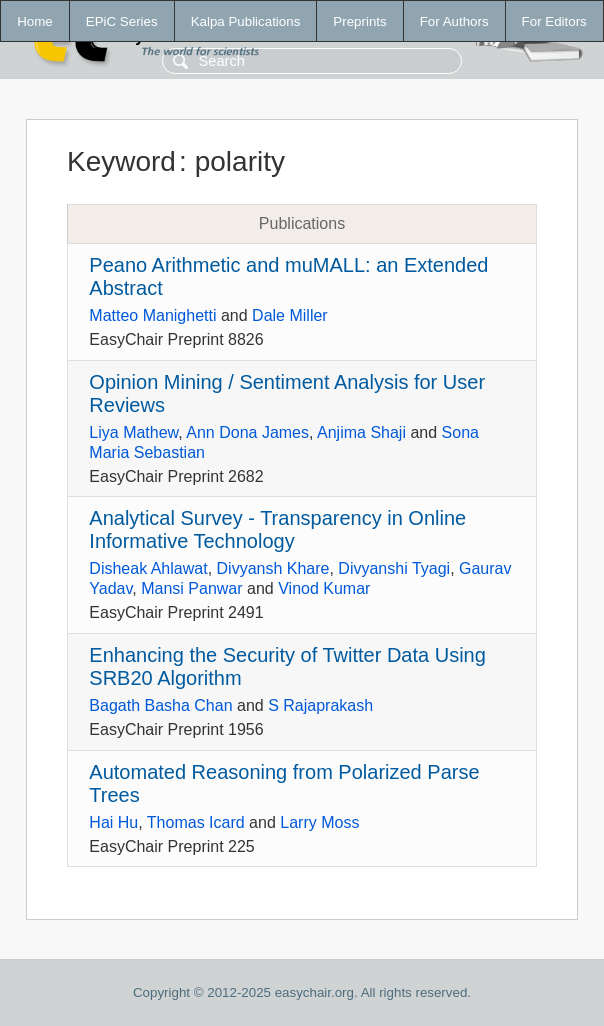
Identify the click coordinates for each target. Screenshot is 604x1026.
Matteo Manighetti (152, 315)
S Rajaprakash (320, 705)
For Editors (554, 21)
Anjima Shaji (361, 432)
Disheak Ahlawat (148, 568)
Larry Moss (319, 822)
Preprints (359, 21)
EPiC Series (122, 21)
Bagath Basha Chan (160, 705)
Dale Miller (290, 315)
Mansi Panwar (191, 588)
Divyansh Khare (273, 568)
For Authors (454, 21)
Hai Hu (113, 822)
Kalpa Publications (246, 21)
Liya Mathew (133, 432)
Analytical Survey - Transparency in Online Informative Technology (277, 529)
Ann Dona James (247, 432)
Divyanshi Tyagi (394, 568)
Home (35, 21)
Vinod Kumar (324, 588)
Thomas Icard (196, 822)
